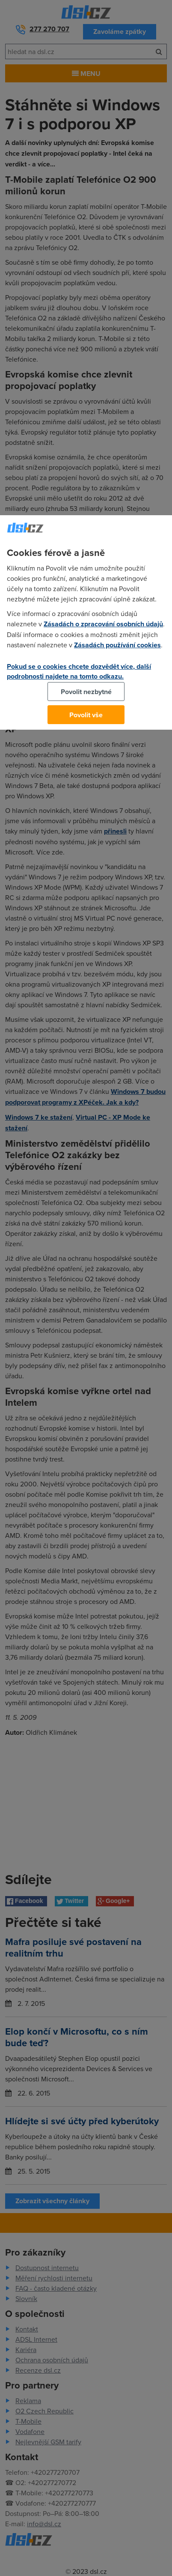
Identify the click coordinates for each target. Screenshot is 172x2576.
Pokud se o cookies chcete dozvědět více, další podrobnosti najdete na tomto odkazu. (79, 671)
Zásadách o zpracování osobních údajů (103, 624)
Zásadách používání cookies (117, 645)
